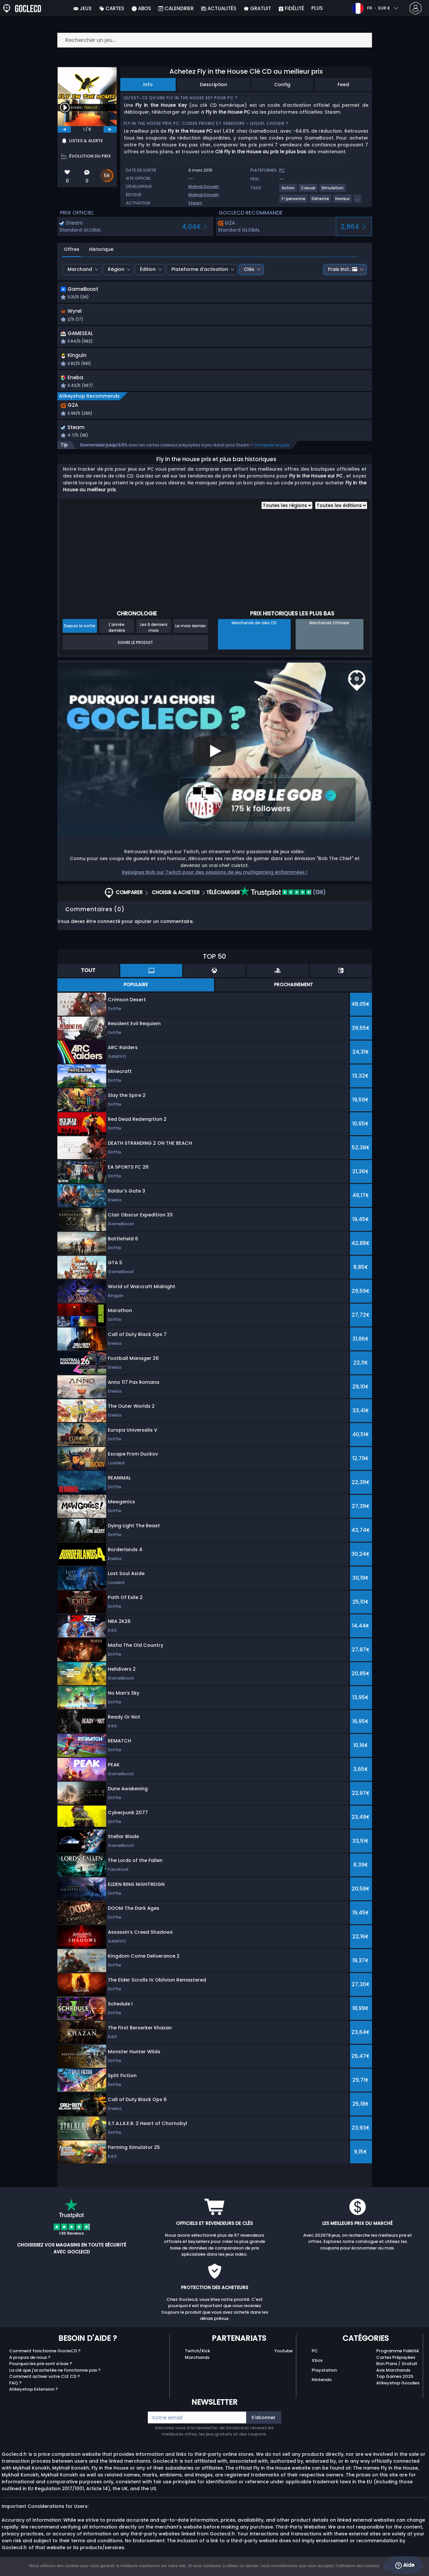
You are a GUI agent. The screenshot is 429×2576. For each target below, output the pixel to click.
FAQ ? (15, 2388)
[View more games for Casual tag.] (308, 190)
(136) (283, 897)
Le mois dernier (190, 630)
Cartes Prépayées (395, 2362)
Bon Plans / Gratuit (396, 2368)
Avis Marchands (393, 2375)
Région (116, 269)
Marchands (197, 2362)
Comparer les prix (271, 450)
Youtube (283, 2356)
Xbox (317, 2365)
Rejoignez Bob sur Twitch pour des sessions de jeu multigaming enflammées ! (214, 877)
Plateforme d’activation (199, 269)
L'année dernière (116, 632)
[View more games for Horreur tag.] (343, 201)
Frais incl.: (342, 269)
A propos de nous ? (29, 2362)
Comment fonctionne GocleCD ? (45, 2356)
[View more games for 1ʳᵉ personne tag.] (293, 201)
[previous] (64, 129)
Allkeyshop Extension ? (33, 2394)
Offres (71, 249)
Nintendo (322, 2384)
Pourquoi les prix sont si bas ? (40, 2368)
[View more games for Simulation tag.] (332, 190)
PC (315, 2356)
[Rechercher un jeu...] (214, 40)
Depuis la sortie (79, 630)
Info (148, 84)
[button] (275, 294)
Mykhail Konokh (203, 186)
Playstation (324, 2375)
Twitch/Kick (197, 2356)
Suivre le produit (135, 647)
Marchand (80, 269)
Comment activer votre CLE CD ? (44, 2381)
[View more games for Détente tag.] (320, 201)
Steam (195, 203)
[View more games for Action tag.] (288, 190)
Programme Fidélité (397, 2356)
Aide (404, 2565)
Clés (249, 269)
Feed (343, 84)
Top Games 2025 (394, 2381)
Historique (101, 249)
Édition (148, 269)
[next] (110, 129)
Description (213, 84)
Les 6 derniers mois (153, 632)
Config (282, 84)
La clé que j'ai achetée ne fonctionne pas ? (55, 2375)
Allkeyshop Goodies (397, 2388)
